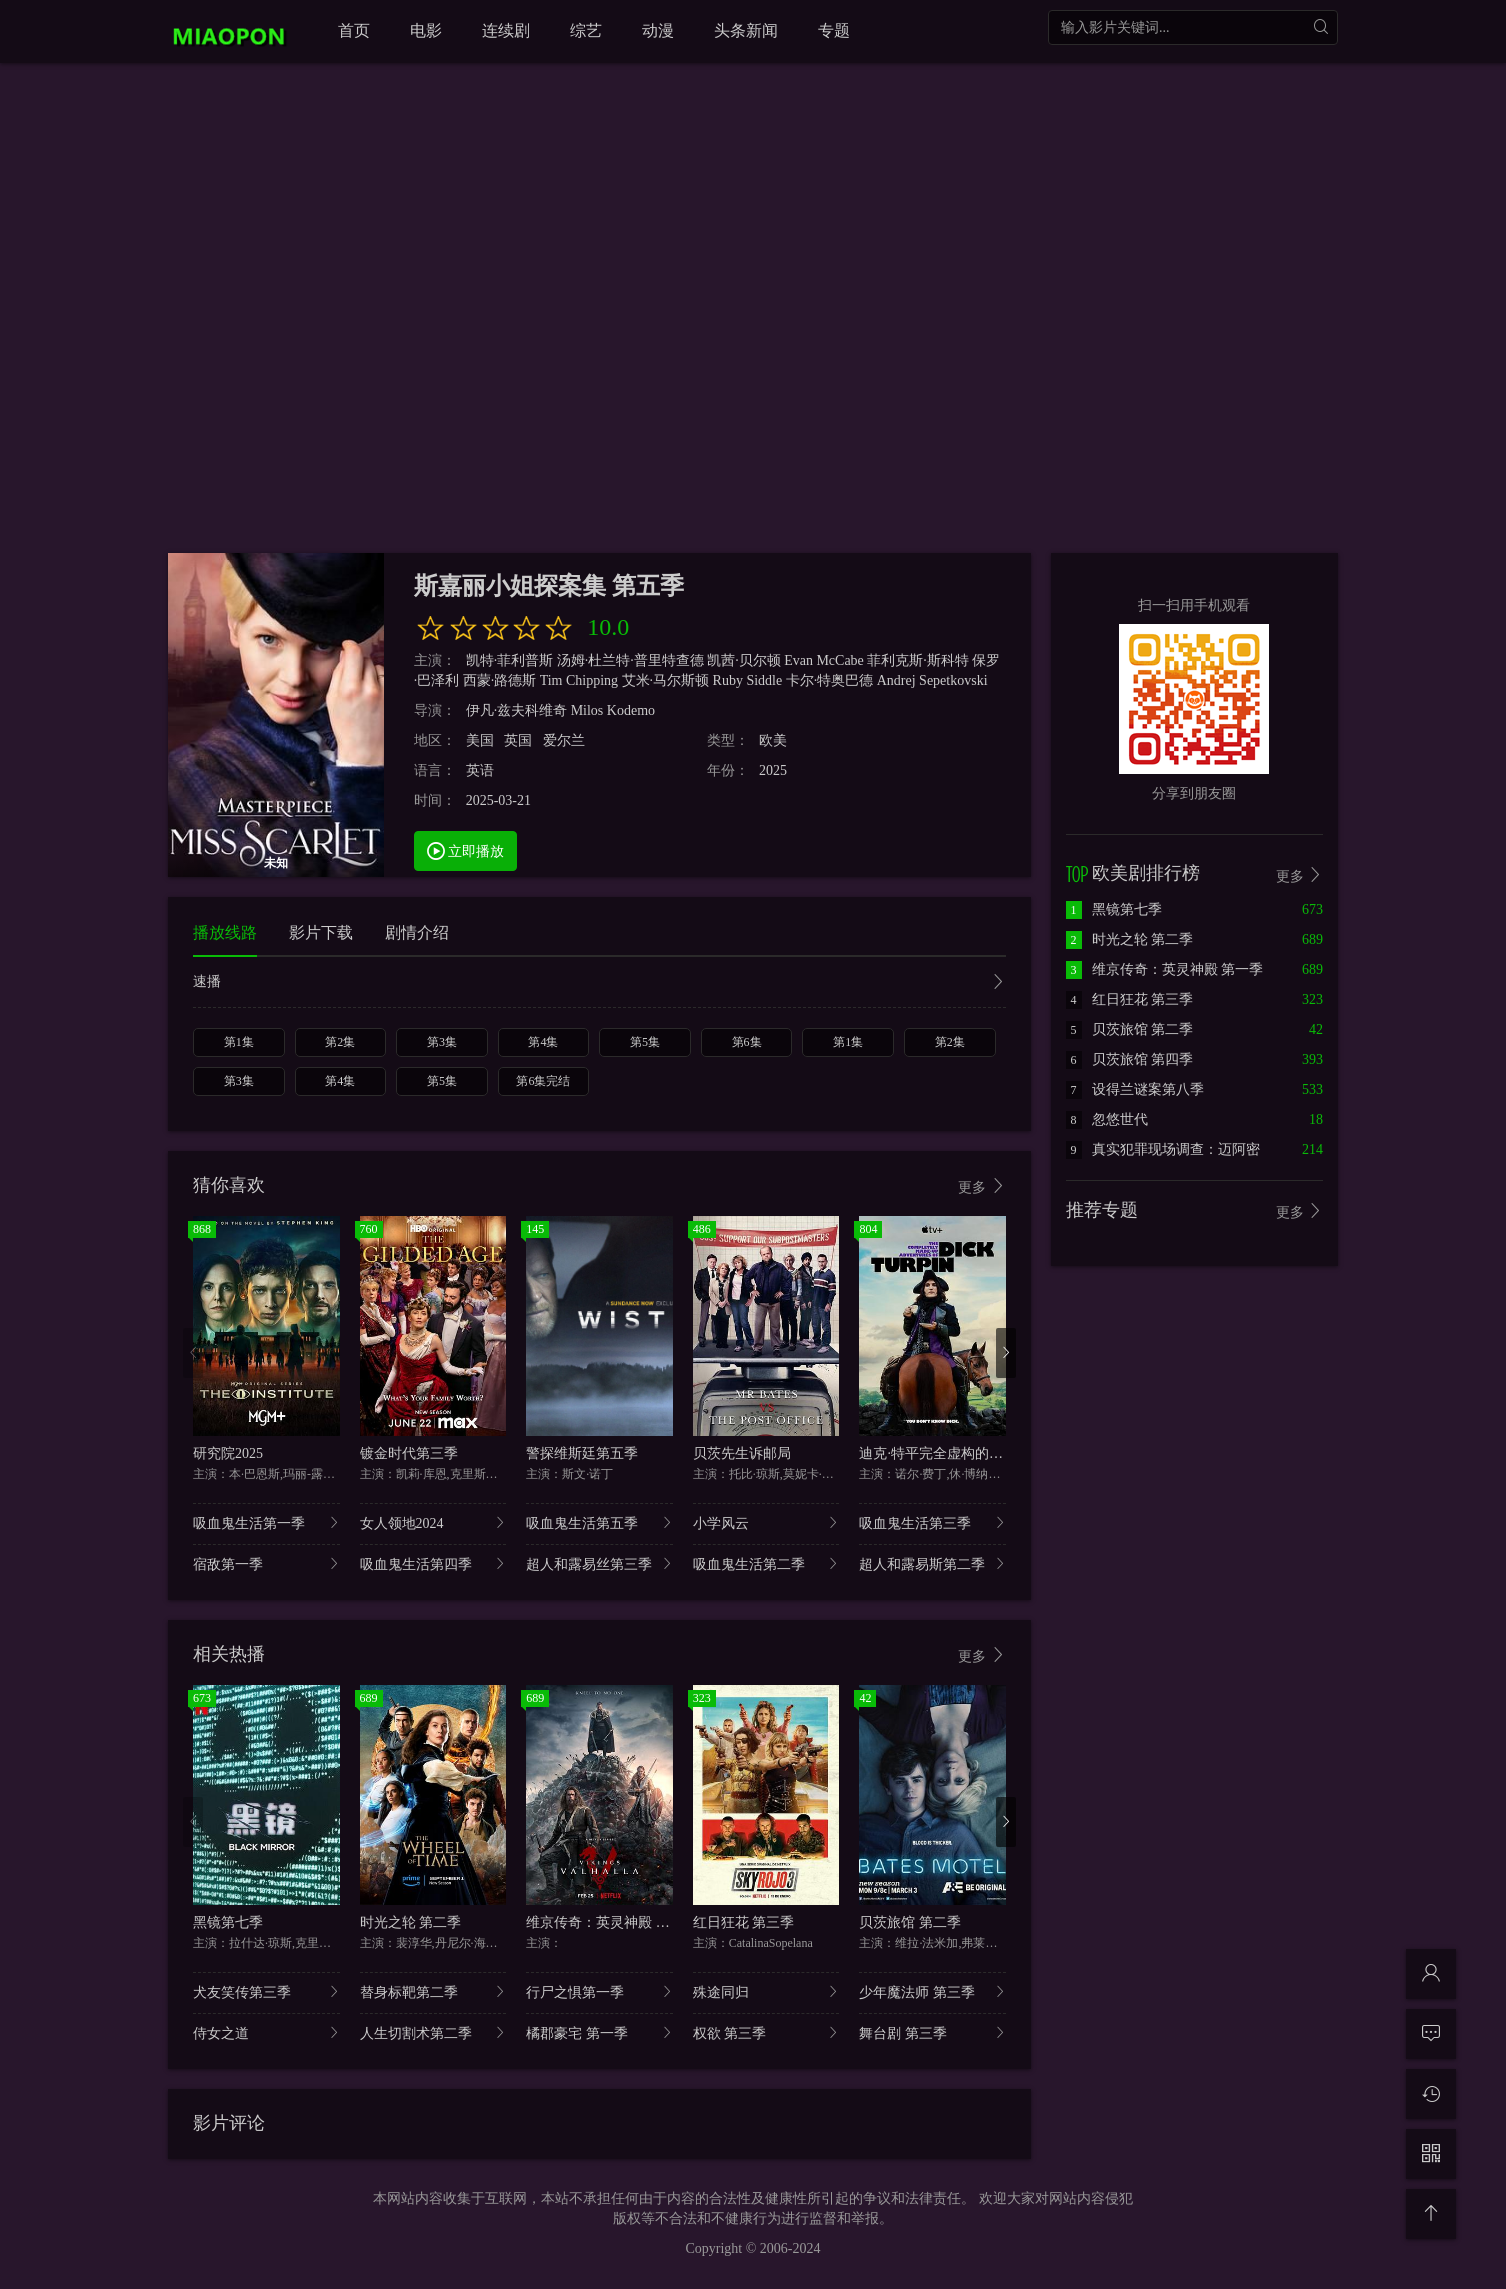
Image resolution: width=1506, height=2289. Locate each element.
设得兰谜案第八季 (1135, 1089)
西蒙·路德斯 (500, 680)
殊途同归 (766, 1991)
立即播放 (466, 850)
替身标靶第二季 (433, 1991)
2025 (773, 770)
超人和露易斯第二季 (932, 1563)
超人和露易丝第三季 (599, 1563)
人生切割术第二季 (433, 2032)
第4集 (543, 1042)
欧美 (773, 740)
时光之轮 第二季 (411, 1922)
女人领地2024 (433, 1522)
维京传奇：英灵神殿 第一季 (612, 1922)
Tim (551, 680)
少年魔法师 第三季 (932, 1991)
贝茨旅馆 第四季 (1130, 1059)
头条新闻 (746, 30)
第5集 (645, 1042)
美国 (480, 740)
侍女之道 (266, 2032)
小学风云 (766, 1522)
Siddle (764, 680)
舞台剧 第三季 (932, 2032)
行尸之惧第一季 (599, 1991)
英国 (518, 740)
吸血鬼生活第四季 (433, 1563)
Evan (798, 660)
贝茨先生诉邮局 (742, 1453)
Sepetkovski (953, 680)
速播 (599, 983)
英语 (480, 770)
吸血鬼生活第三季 (932, 1522)
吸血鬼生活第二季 (766, 1563)
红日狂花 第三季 (744, 1922)
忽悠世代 (1107, 1119)
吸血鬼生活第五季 (599, 1522)
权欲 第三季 (766, 2032)
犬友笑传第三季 (266, 1991)
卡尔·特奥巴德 (830, 680)
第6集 (747, 1042)
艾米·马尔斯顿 (666, 680)
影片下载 (321, 932)
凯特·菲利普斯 (510, 660)
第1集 (239, 1042)
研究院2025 (228, 1453)
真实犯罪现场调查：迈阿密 (1163, 1149)
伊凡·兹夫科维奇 (517, 710)
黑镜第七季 (228, 1922)
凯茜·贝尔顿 (744, 660)
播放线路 (225, 932)
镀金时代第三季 (409, 1453)
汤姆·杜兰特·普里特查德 (630, 660)
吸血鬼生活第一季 (266, 1522)
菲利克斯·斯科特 (918, 660)
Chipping (592, 680)
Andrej (896, 680)
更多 (982, 1186)
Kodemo (631, 710)
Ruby (728, 680)
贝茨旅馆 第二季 (910, 1922)
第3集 (442, 1042)
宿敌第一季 (266, 1563)
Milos (587, 710)
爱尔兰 (564, 740)
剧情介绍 (417, 932)
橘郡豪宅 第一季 (599, 2032)
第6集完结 (543, 1081)
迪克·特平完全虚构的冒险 (938, 1453)
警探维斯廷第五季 (582, 1453)
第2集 (340, 1042)
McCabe (839, 660)
